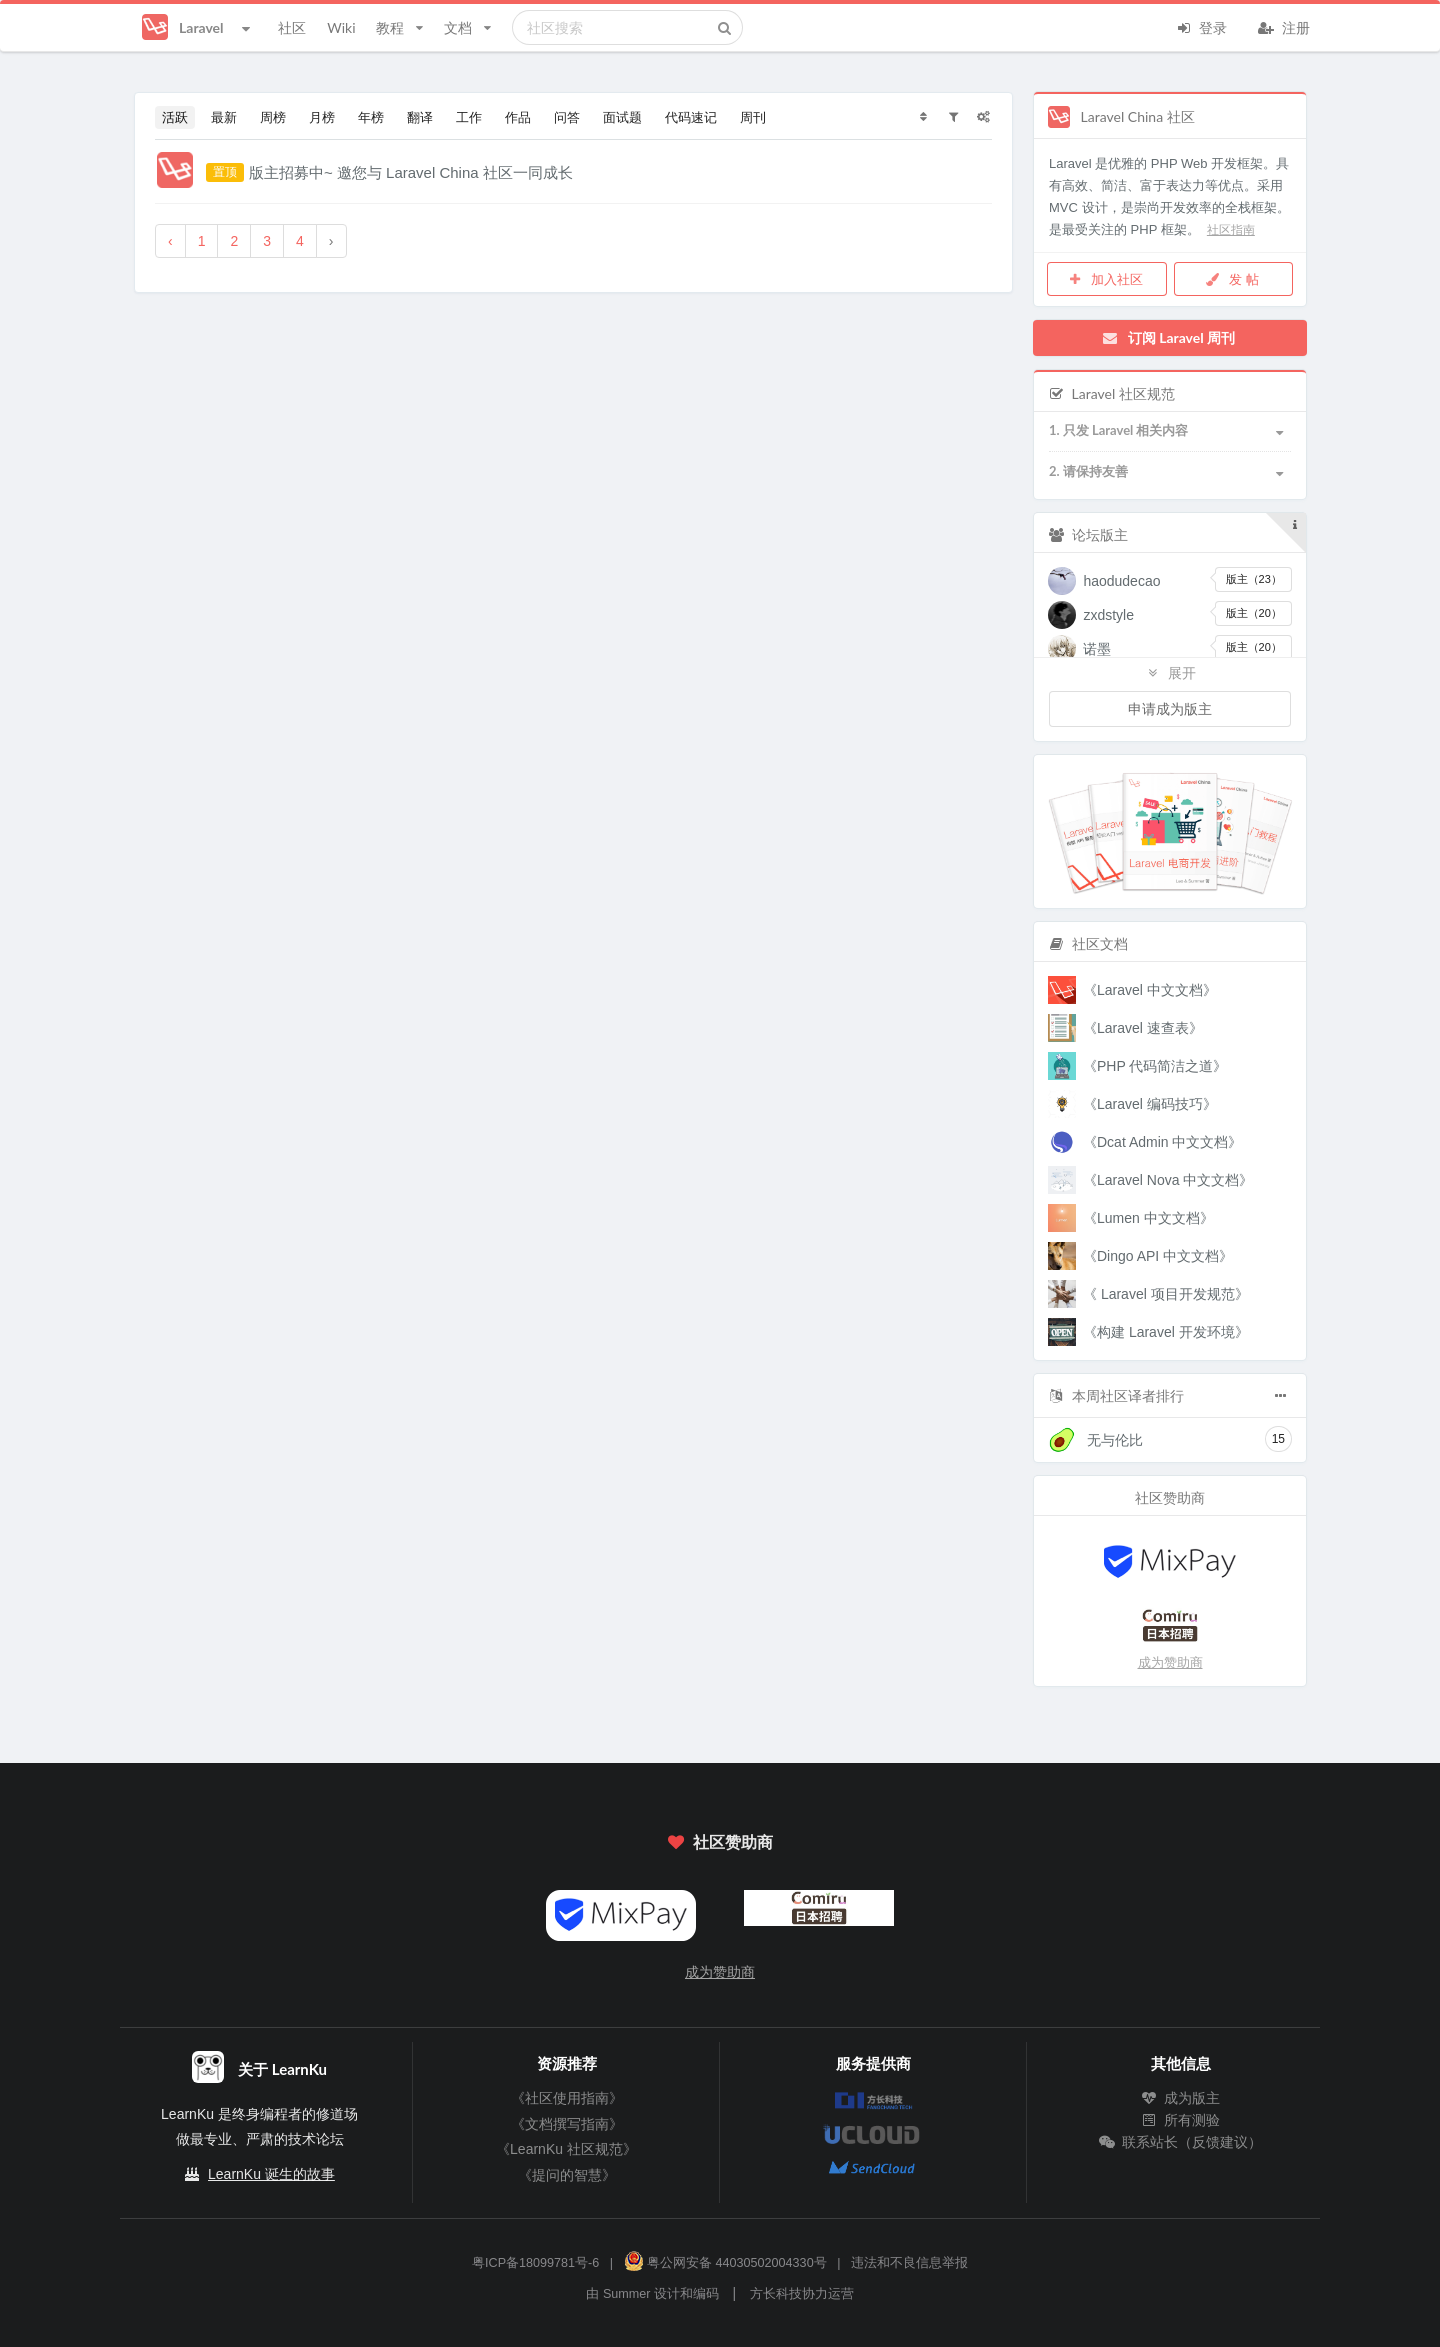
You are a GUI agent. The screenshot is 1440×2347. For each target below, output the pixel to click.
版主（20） (1254, 613)
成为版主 (1181, 2098)
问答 (567, 117)
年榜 (371, 117)
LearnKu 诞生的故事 (271, 2174)
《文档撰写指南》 (567, 2124)
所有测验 (1181, 2120)
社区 (292, 27)
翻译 (420, 117)
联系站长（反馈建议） (1181, 2142)
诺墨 (1097, 649)
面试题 (622, 117)
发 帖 (1232, 279)
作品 (518, 117)
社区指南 (1231, 230)
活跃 (175, 117)
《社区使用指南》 (567, 2098)
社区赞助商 (720, 1841)
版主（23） (1254, 579)
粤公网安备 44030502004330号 (725, 2263)
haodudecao (1121, 581)
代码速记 (691, 117)
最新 (224, 117)
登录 (1201, 26)
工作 (469, 117)
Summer (627, 2294)
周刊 (753, 117)
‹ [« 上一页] (170, 241)
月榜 (322, 117)
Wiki (341, 27)
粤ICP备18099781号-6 (535, 2263)
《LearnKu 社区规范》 (566, 2149)
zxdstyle (1108, 615)
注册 (1284, 26)
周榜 (273, 117)
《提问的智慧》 (567, 2175)
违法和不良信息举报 (909, 2263)
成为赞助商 (1170, 1662)
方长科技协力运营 (802, 2294)
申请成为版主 (1170, 708)
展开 (1170, 672)
